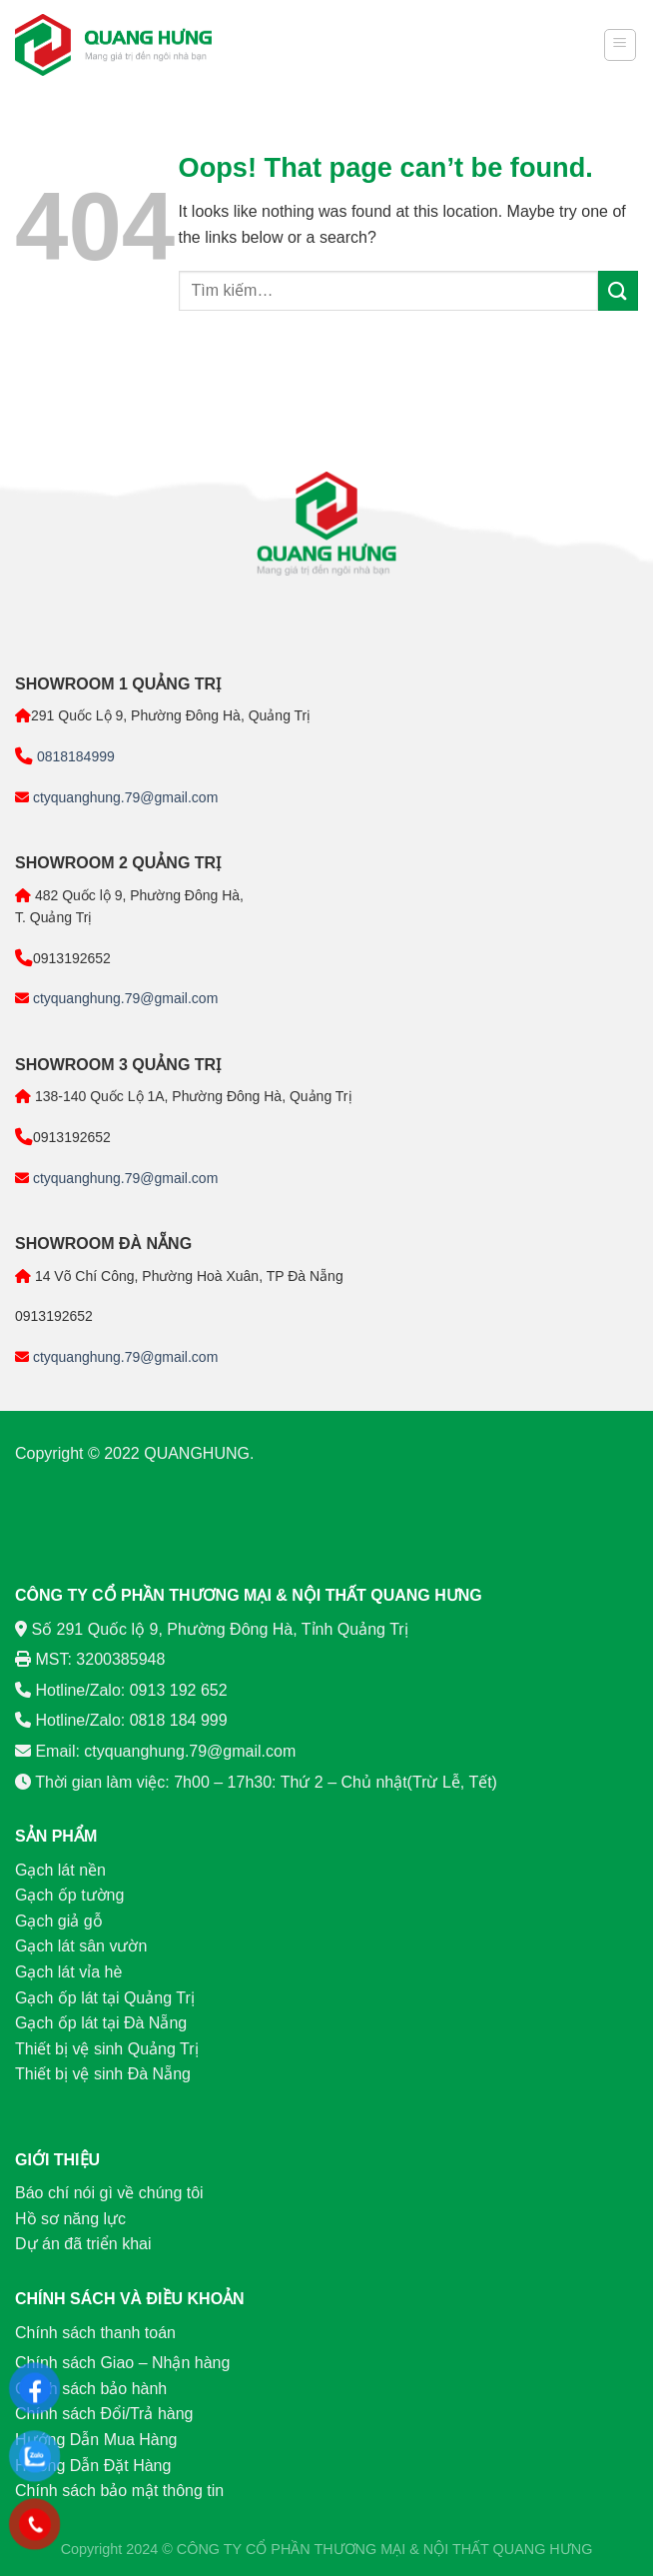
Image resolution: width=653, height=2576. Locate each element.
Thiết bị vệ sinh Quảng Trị (107, 2048)
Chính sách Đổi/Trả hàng (104, 2413)
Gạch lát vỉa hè (68, 1971)
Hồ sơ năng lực (70, 2218)
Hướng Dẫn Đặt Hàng (93, 2465)
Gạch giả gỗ (59, 1921)
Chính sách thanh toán (95, 2332)
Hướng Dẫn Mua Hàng (96, 2439)
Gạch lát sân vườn (81, 1945)
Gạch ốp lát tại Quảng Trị (105, 1997)
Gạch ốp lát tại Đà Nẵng (101, 2022)
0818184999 (74, 756)
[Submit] (618, 290)
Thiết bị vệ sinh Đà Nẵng (103, 2073)
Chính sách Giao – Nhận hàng (122, 2362)
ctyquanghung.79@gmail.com (123, 797)
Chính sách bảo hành (91, 2388)
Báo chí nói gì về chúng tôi (109, 2192)
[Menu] (620, 45)
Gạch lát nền (60, 1870)
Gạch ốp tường (69, 1895)
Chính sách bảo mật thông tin (119, 2490)
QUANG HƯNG (543, 2549)
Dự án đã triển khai (83, 2243)
